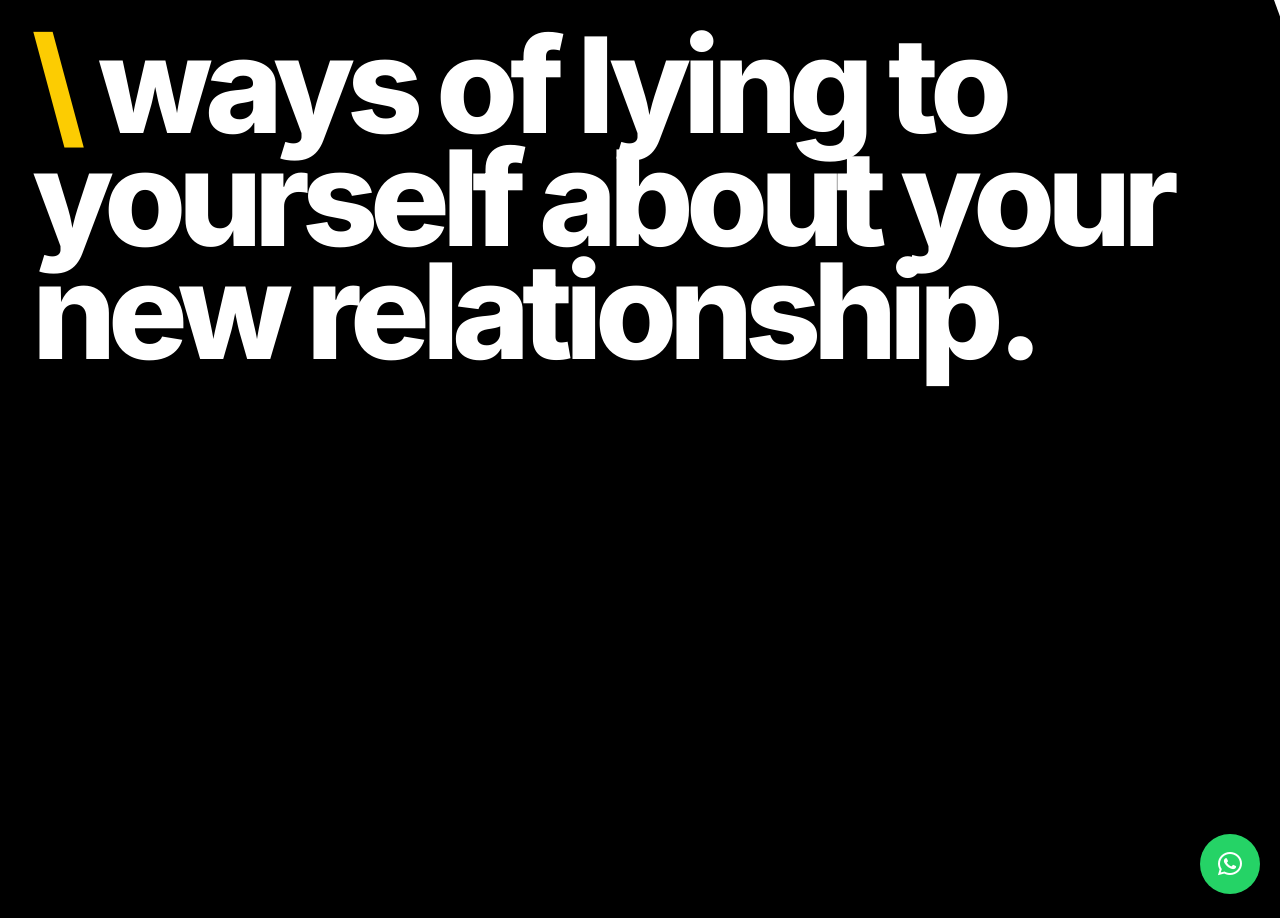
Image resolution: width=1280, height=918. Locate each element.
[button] (1230, 864)
